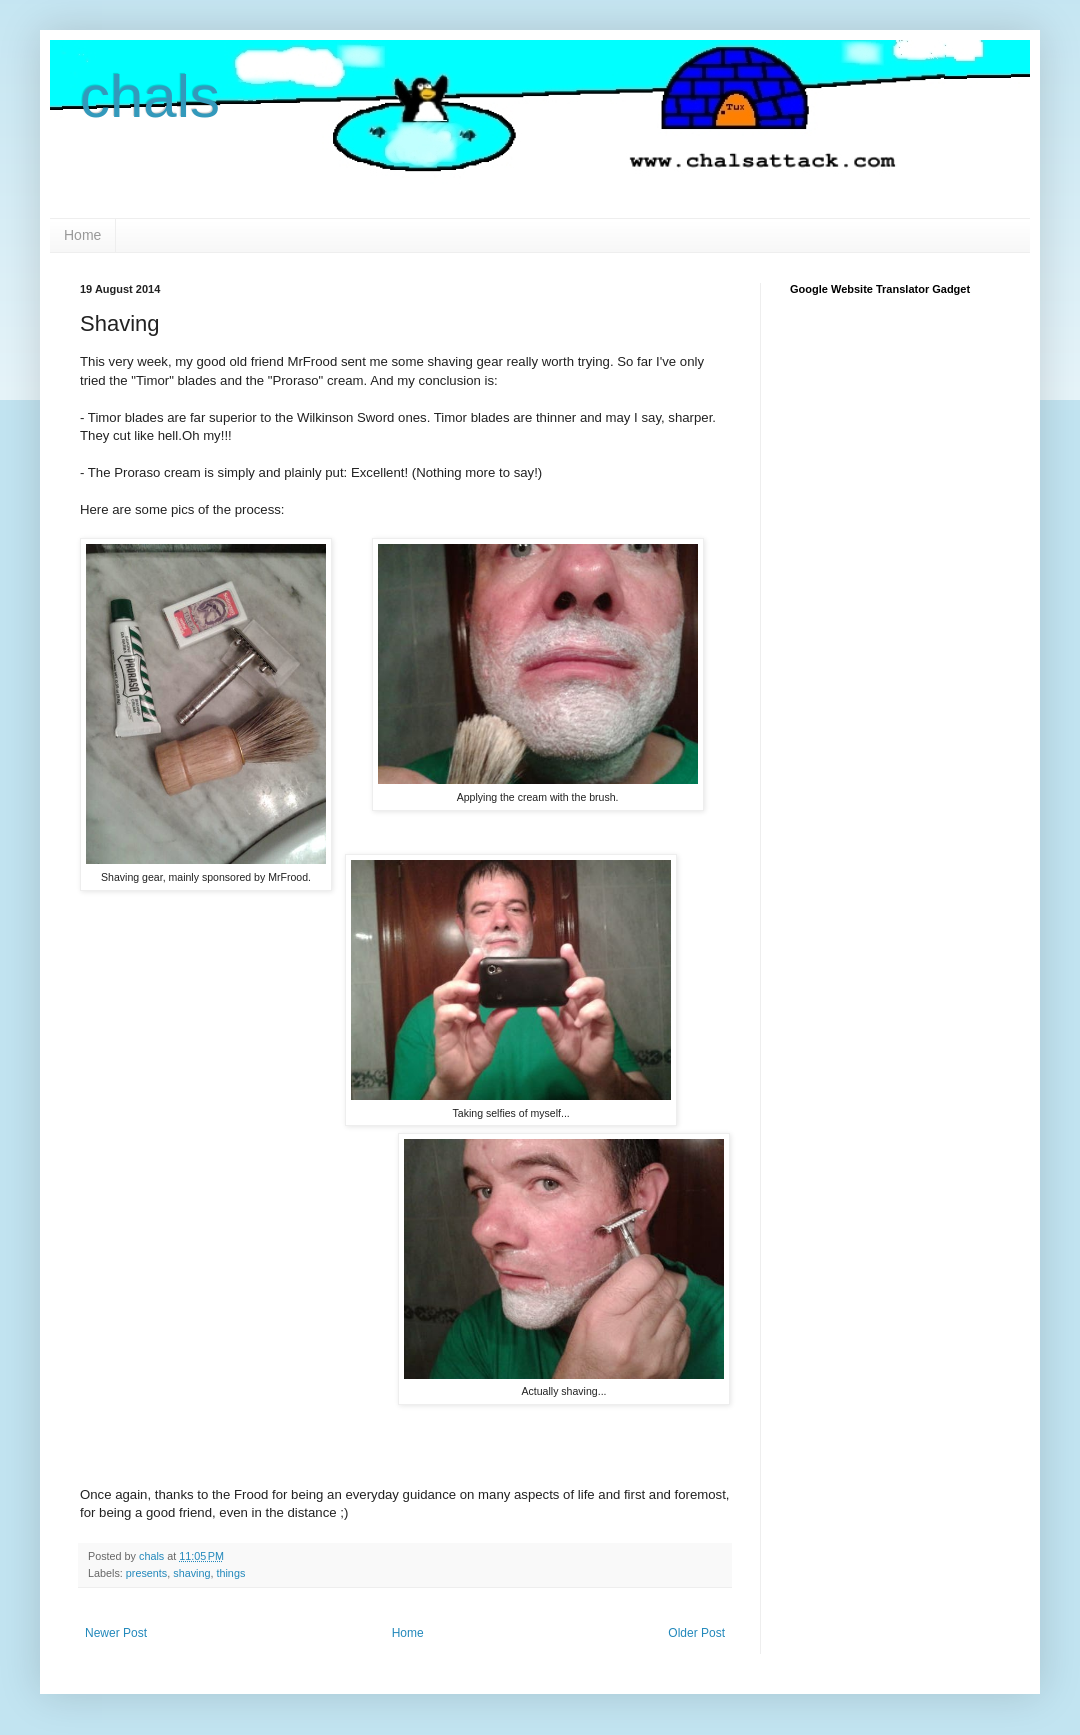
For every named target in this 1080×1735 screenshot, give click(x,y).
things (230, 1573)
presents (146, 1573)
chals (150, 96)
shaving (191, 1573)
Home (82, 235)
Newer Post (116, 1633)
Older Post (696, 1633)
